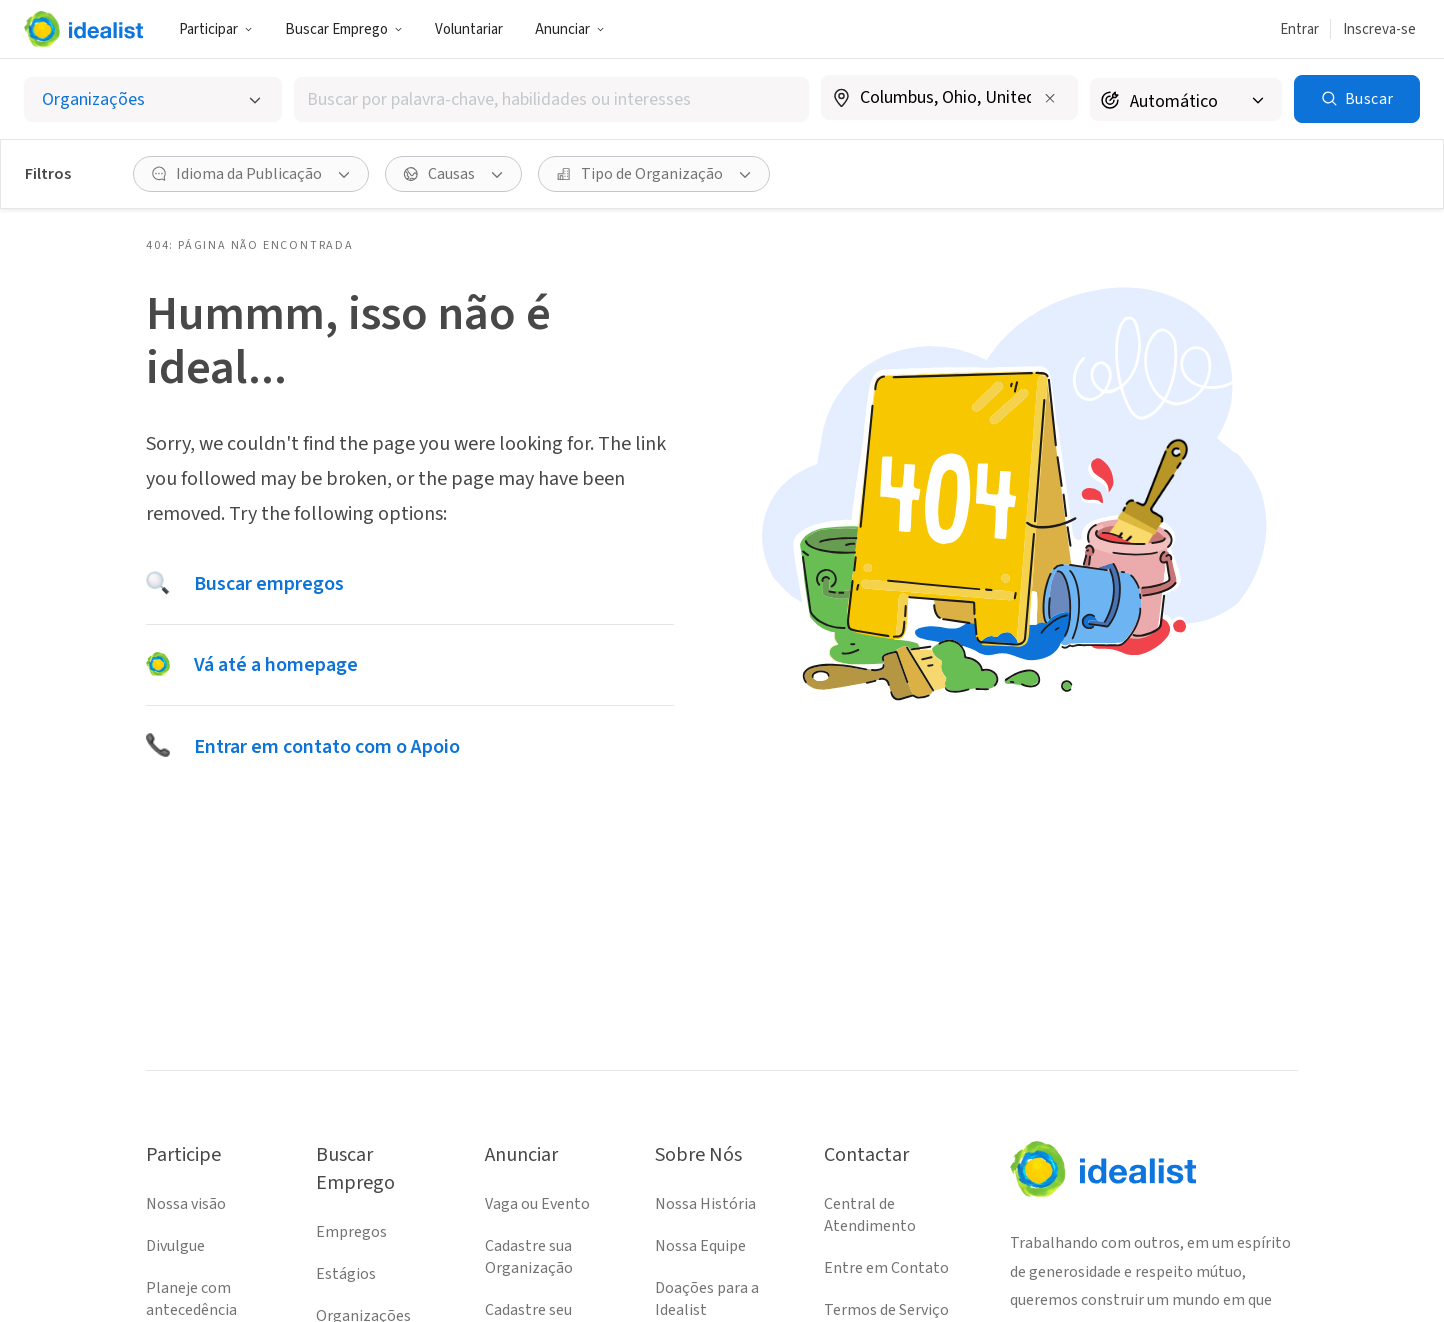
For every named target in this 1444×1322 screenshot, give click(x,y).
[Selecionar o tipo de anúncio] (153, 99)
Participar (216, 29)
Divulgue (175, 1246)
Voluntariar (469, 29)
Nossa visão (186, 1204)
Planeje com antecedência (191, 1299)
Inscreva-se (1379, 29)
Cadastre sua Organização (529, 1257)
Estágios (346, 1274)
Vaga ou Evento (537, 1204)
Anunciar (570, 29)
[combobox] (551, 99)
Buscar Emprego (344, 29)
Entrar (1299, 29)
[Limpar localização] (1050, 98)
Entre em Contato (886, 1268)
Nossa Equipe (700, 1246)
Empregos (351, 1232)
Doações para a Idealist (707, 1299)
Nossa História (705, 1204)
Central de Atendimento (870, 1215)
